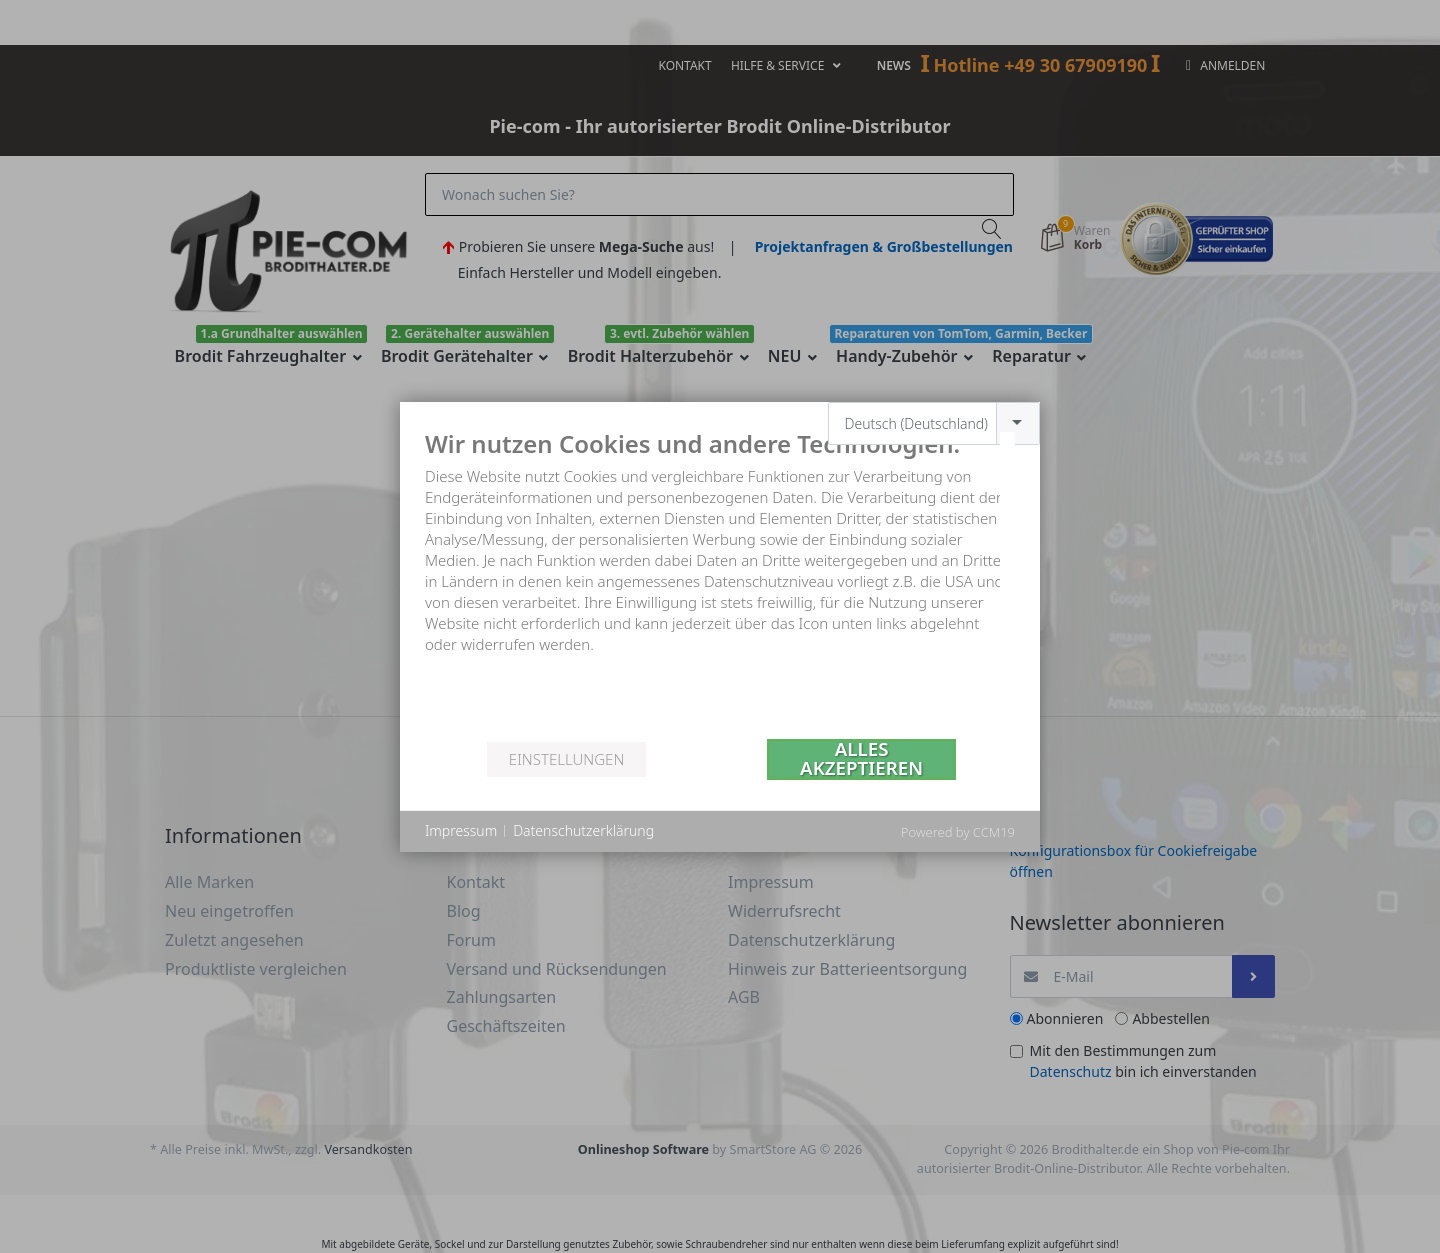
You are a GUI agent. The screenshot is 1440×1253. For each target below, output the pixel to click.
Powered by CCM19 (958, 832)
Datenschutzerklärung (583, 830)
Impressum (461, 830)
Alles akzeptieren (861, 759)
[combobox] (934, 423)
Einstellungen (566, 759)
